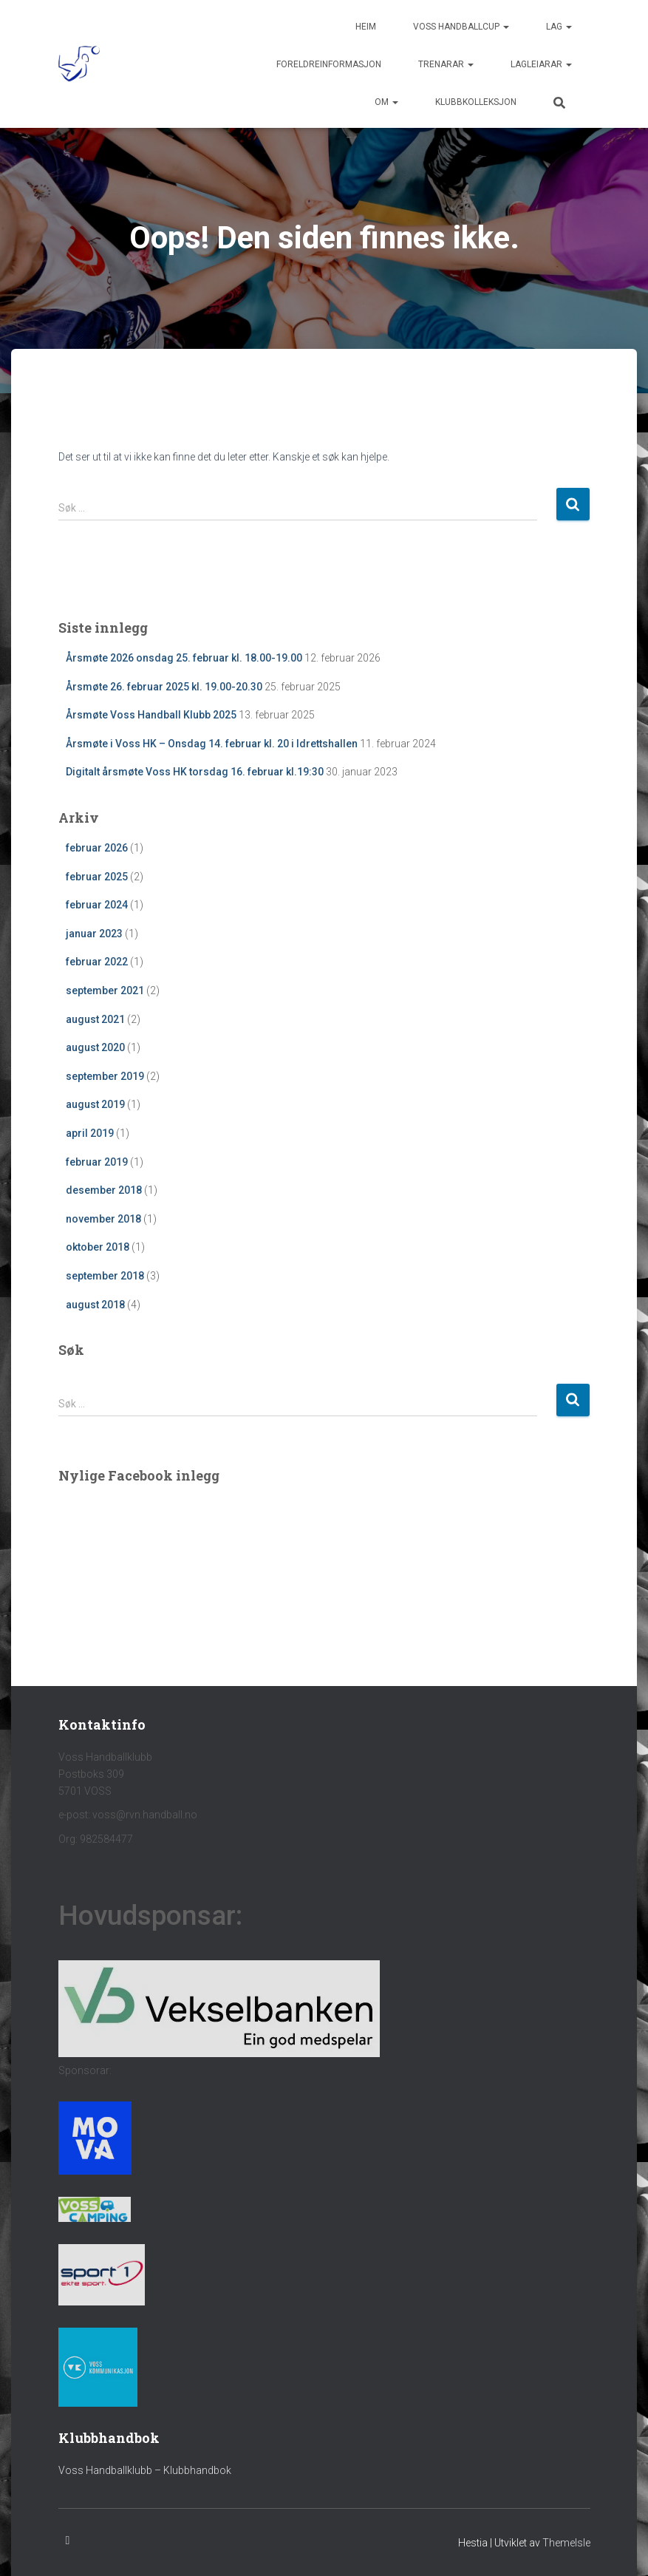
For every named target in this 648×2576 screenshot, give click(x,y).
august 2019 (95, 1104)
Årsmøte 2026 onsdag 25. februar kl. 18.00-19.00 (184, 658)
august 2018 (95, 1305)
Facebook (68, 2541)
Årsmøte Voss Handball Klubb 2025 (151, 715)
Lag (559, 26)
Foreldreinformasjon (328, 64)
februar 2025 (97, 877)
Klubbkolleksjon (475, 102)
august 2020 (95, 1047)
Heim (365, 26)
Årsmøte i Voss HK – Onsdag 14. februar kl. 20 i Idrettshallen (212, 744)
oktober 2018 (97, 1247)
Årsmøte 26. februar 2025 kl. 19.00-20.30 (164, 687)
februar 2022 (97, 962)
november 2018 (103, 1219)
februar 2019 (97, 1162)
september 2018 (105, 1276)
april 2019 (90, 1133)
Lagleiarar (541, 64)
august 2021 (95, 1019)
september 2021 (105, 990)
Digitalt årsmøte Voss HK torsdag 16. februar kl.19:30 (195, 772)
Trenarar (446, 64)
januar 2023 (94, 933)
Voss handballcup (461, 26)
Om (386, 102)
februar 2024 (97, 905)
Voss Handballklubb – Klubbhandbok (144, 2470)
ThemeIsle (566, 2543)
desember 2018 (104, 1190)
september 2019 (105, 1076)
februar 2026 (97, 848)
